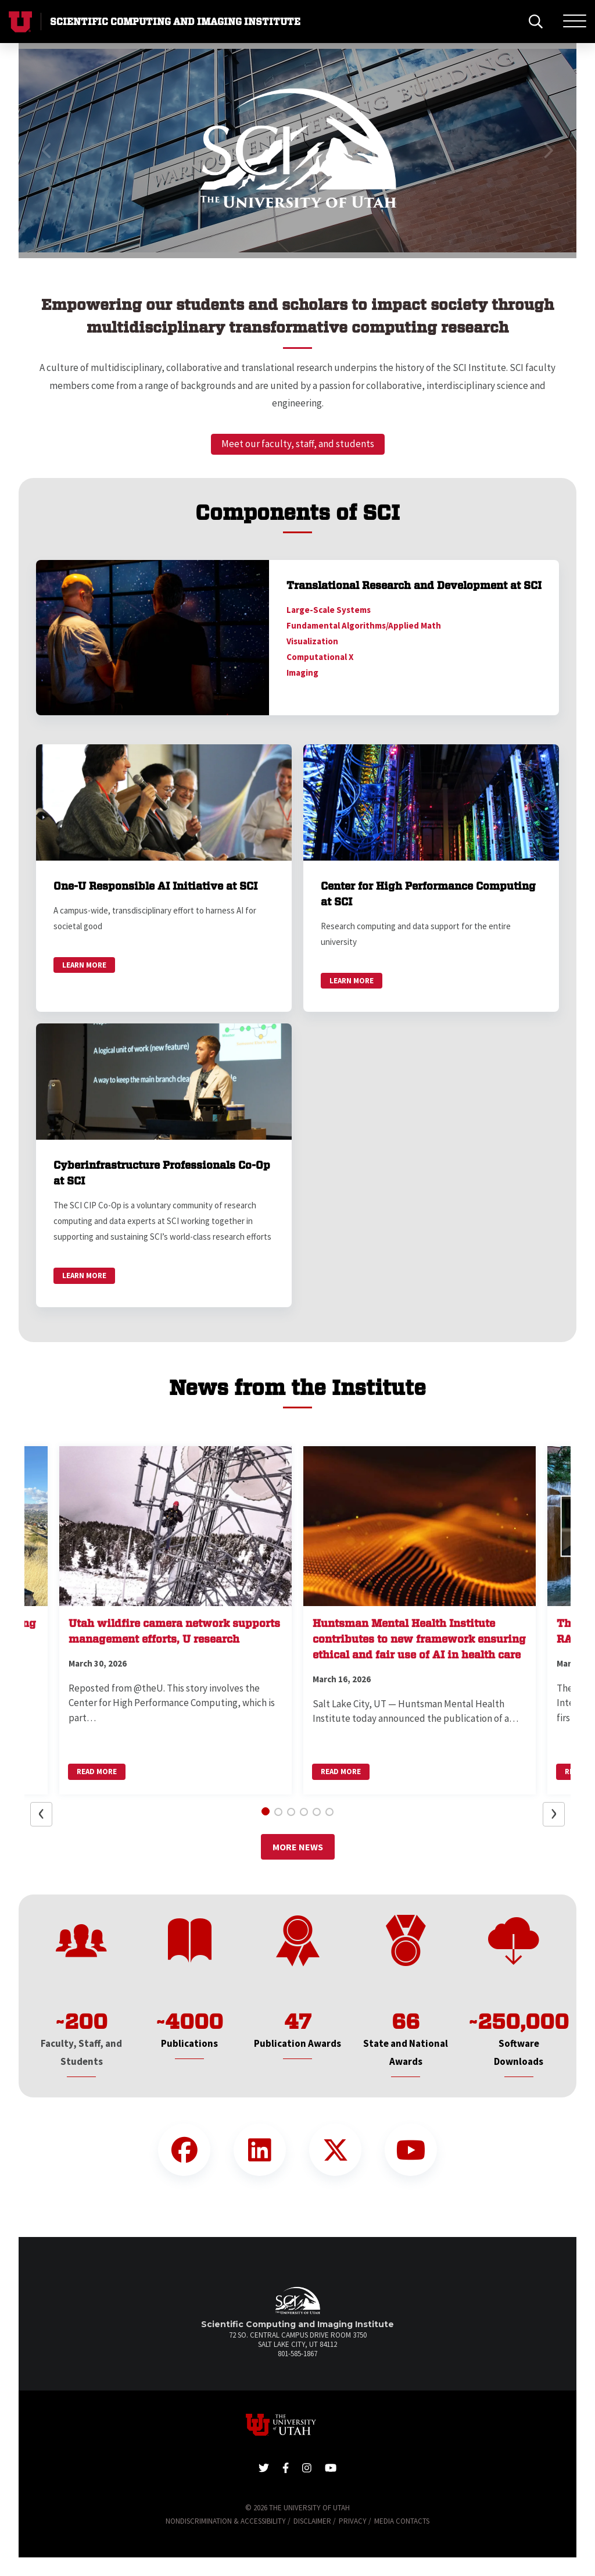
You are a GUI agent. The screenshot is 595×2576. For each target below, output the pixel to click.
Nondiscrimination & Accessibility (226, 2521)
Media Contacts (401, 2521)
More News (298, 1847)
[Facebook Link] (184, 2150)
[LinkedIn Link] (260, 2150)
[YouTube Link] (411, 2150)
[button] (47, 150)
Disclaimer (312, 2521)
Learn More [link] (84, 965)
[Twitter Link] (335, 2150)
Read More (97, 1771)
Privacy (353, 2521)
